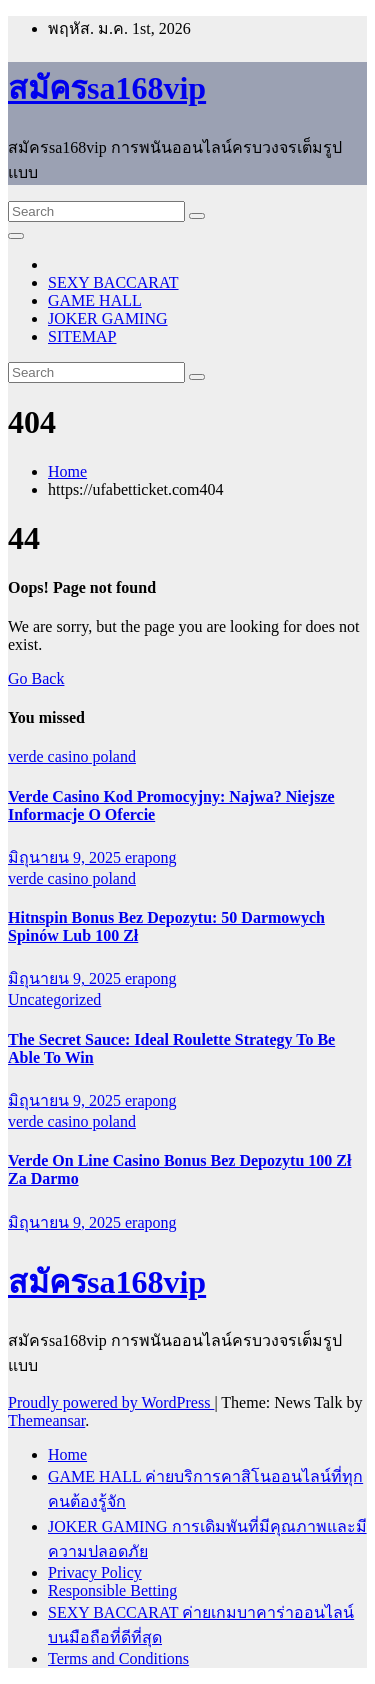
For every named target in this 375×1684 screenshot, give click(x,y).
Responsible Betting (112, 1590)
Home (67, 471)
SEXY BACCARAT (113, 282)
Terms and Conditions (118, 1658)
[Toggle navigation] (16, 236)
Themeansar (46, 1420)
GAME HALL (95, 300)
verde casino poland (72, 756)
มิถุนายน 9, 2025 (66, 857)
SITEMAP (82, 336)
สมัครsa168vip (107, 88)
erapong (151, 857)
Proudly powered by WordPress (111, 1402)
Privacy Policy (95, 1572)
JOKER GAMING (108, 318)
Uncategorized (54, 999)
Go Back (36, 678)
